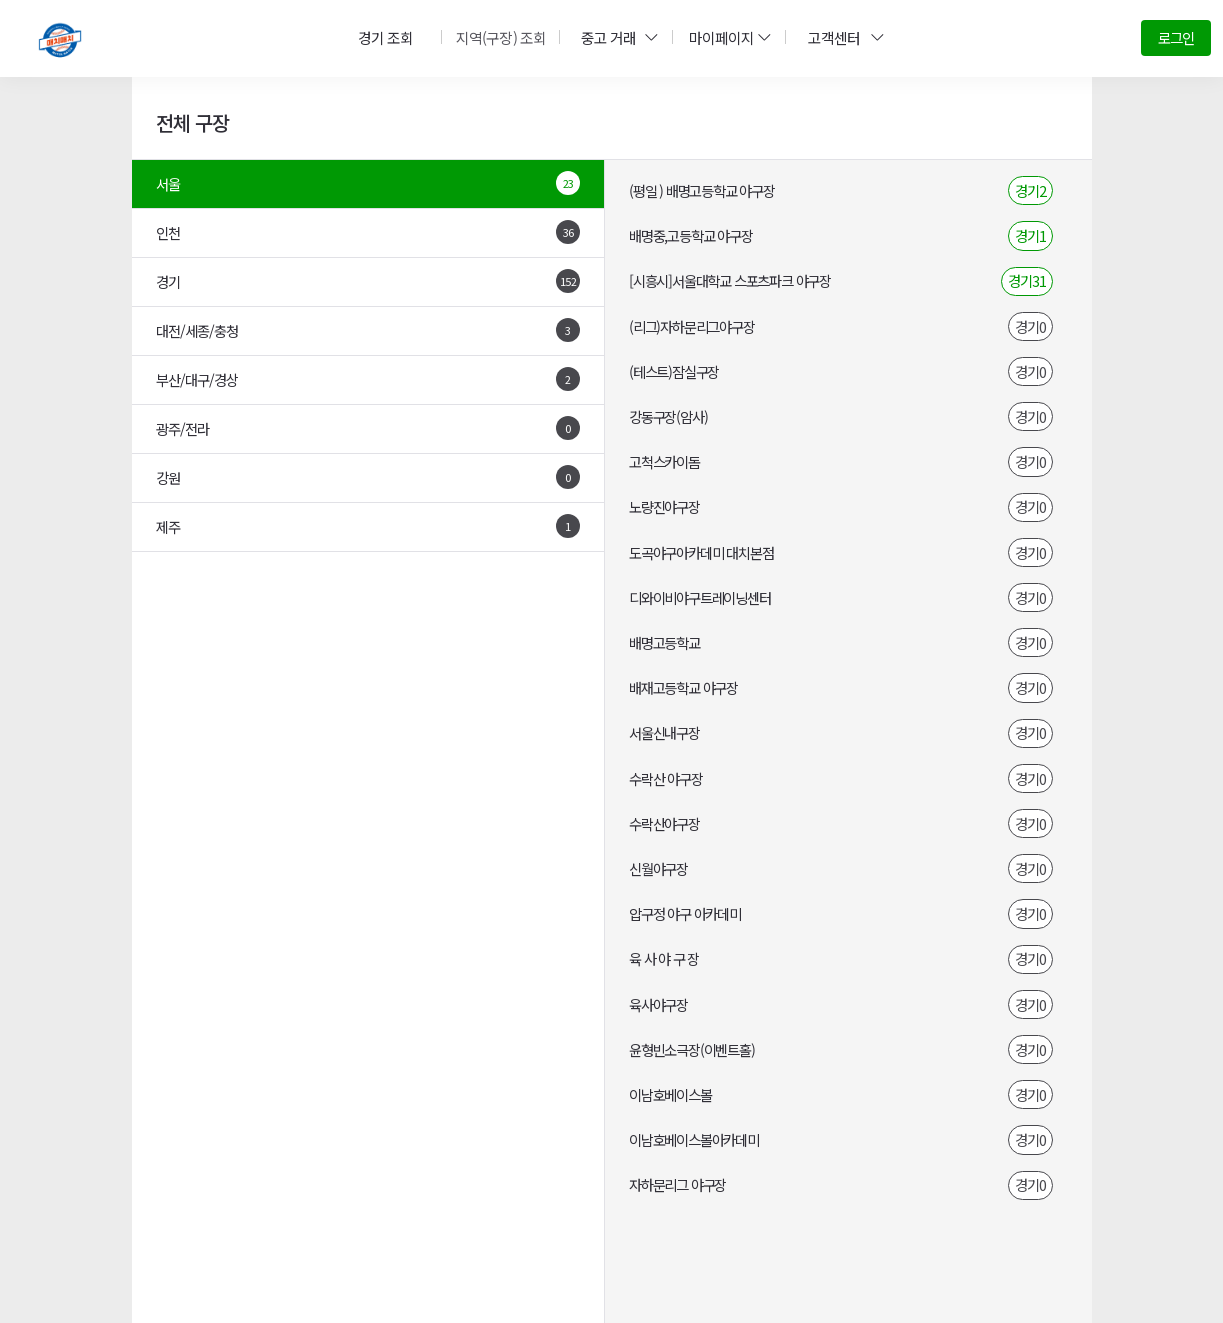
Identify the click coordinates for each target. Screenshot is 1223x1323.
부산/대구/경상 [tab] (368, 379)
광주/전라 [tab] (368, 428)
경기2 (1030, 190)
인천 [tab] (368, 232)
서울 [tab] (368, 183)
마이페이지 (726, 37)
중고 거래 (616, 37)
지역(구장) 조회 (498, 37)
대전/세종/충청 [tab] (368, 330)
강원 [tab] (368, 477)
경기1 (1030, 235)
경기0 (1030, 326)
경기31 (1027, 280)
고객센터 (842, 37)
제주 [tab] (368, 526)
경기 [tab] (368, 281)
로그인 (1176, 37)
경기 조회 (385, 37)
